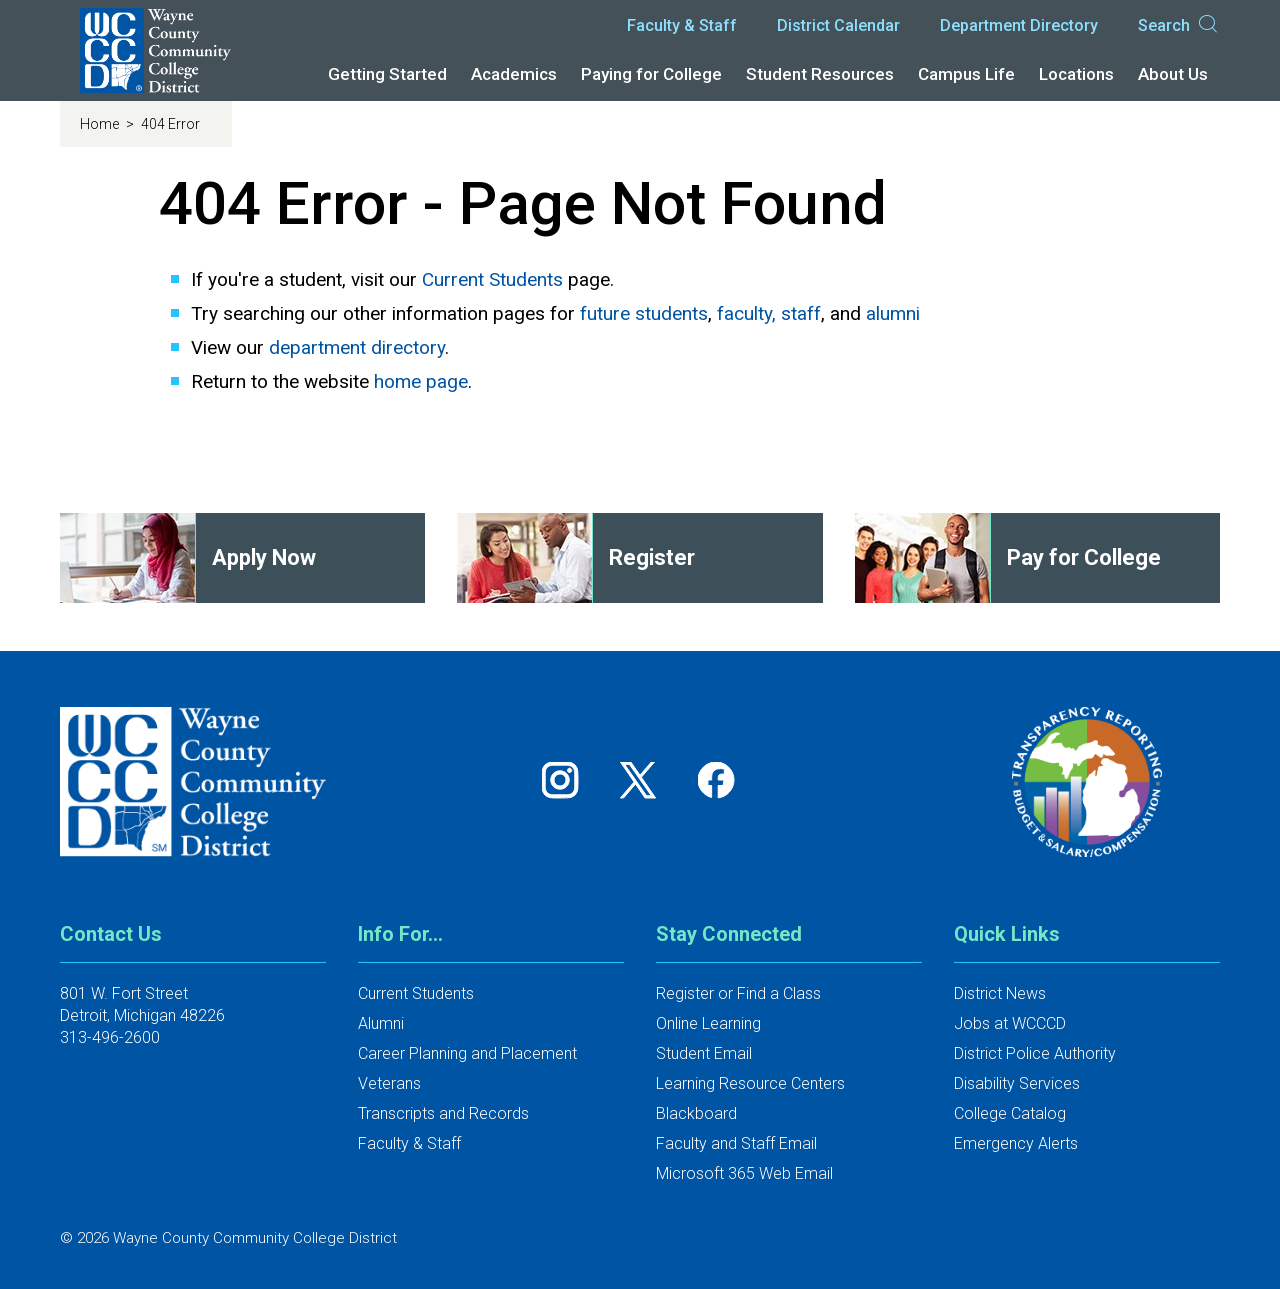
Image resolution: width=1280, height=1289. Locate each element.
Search (1179, 26)
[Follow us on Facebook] (718, 779)
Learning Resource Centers (750, 1083)
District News (1000, 993)
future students (644, 313)
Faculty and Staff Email (736, 1143)
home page (421, 381)
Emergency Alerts (1016, 1143)
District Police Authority (1035, 1053)
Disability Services (1017, 1083)
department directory (357, 347)
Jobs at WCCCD (1010, 1023)
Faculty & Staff (682, 25)
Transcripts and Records (443, 1113)
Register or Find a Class (738, 993)
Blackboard (696, 1113)
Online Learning (708, 1023)
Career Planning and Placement (467, 1053)
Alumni (381, 1023)
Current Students (492, 279)
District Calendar (838, 25)
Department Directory (1019, 25)
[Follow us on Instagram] (567, 779)
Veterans (389, 1083)
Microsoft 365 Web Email (744, 1173)
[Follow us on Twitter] (645, 779)
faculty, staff (769, 313)
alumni (893, 313)
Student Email (704, 1053)
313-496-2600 (110, 1037)
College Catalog (1010, 1113)
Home (101, 124)
